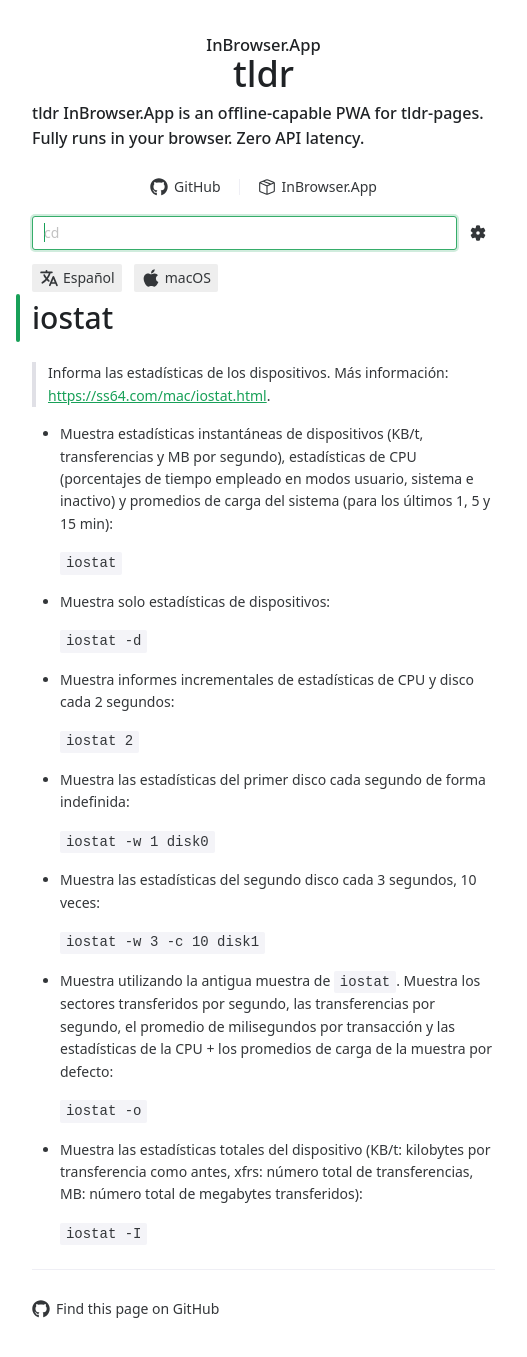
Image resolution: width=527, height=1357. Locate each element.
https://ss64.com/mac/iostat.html (157, 395)
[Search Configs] (478, 233)
